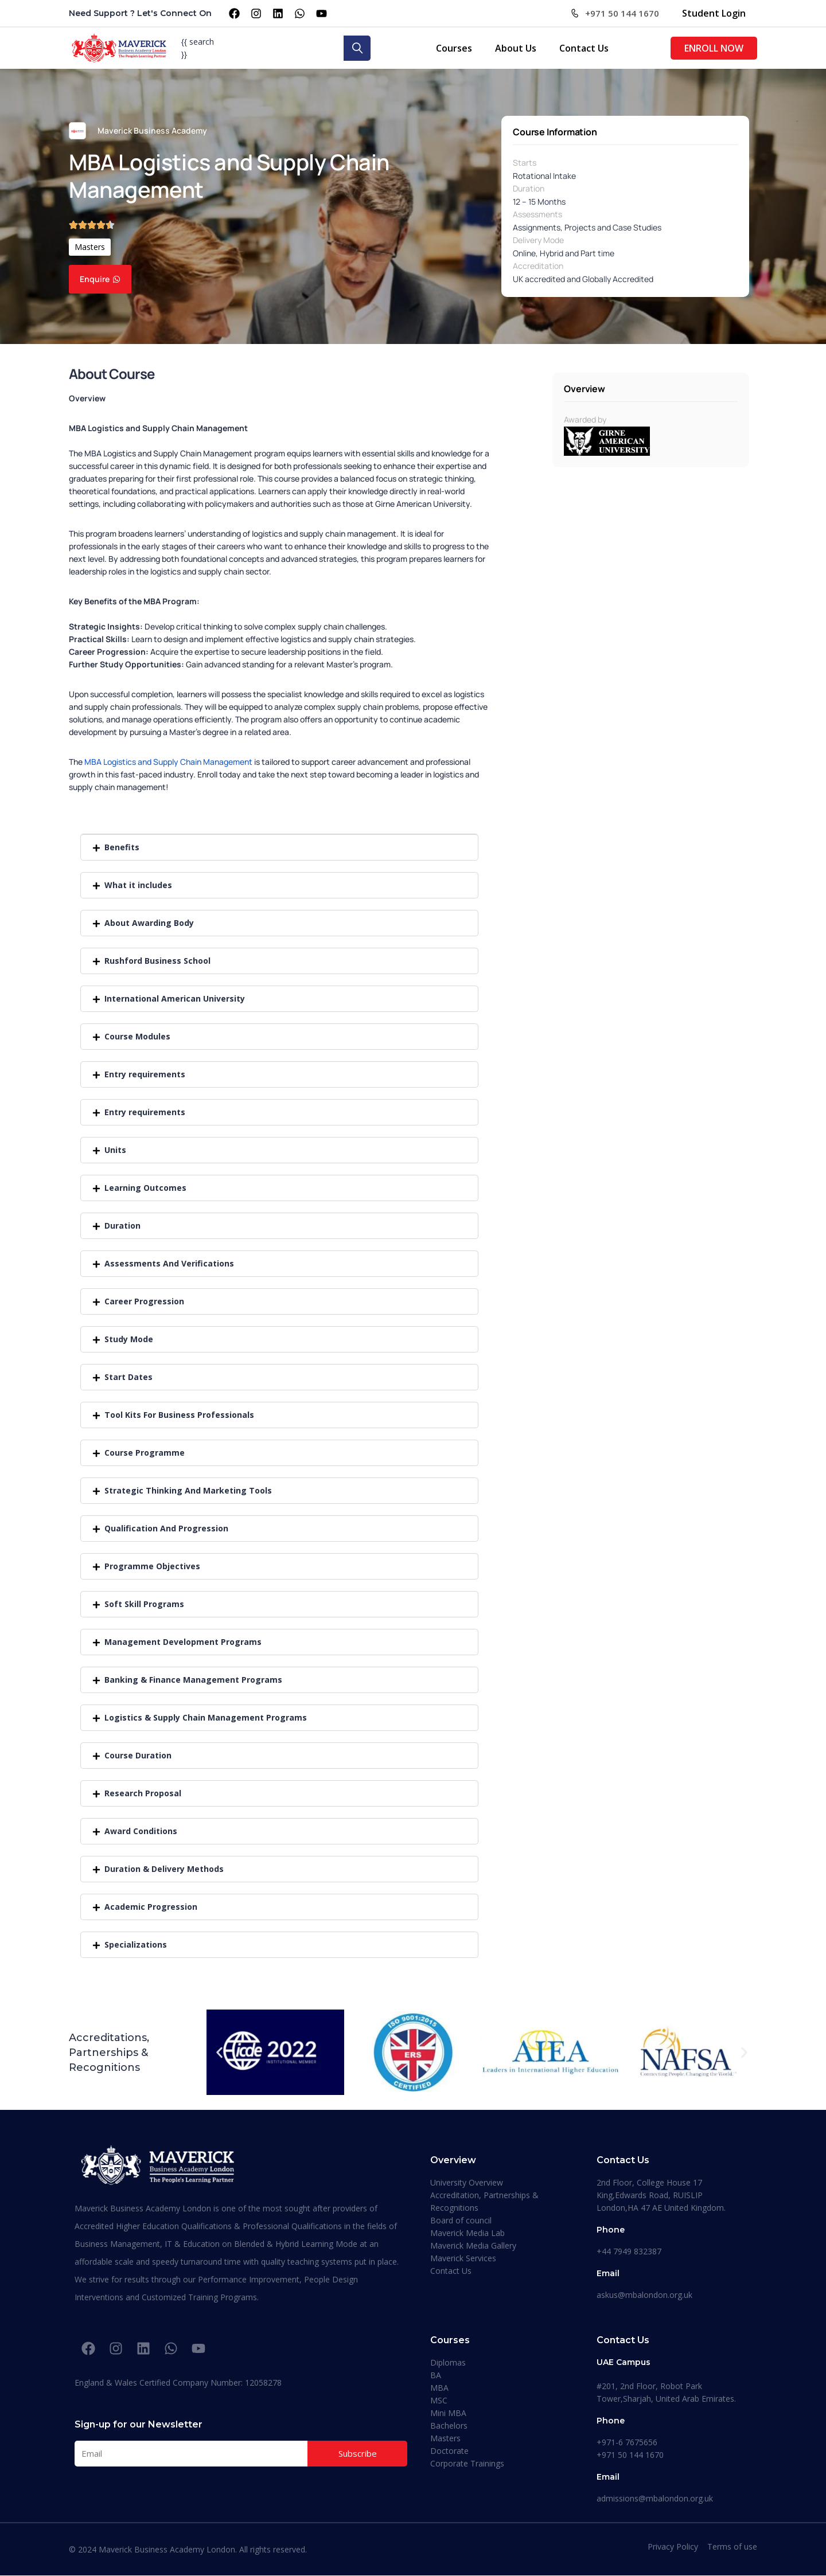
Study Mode (128, 1339)
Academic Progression (150, 1906)
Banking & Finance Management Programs (193, 1679)
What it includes (138, 884)
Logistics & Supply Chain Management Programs (205, 1717)
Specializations (135, 1944)
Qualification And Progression (166, 1528)
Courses (454, 48)
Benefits (121, 847)
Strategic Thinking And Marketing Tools (188, 1490)
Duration (528, 188)
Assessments (537, 214)
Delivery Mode (538, 239)
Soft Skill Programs (144, 1603)
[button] (279, 847)
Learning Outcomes (145, 1187)
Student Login (714, 13)
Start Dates (128, 1376)
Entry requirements (144, 1074)
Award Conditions (140, 1831)
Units (115, 1149)
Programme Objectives (152, 1566)
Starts (524, 162)
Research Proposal (142, 1793)
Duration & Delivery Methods (164, 1868)
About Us (515, 48)
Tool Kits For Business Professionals (179, 1414)
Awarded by (585, 419)
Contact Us (584, 48)
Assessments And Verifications (169, 1263)
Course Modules (137, 1036)
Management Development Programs (183, 1641)
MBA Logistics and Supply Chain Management (168, 761)
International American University (174, 998)
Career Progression (144, 1301)
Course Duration (138, 1755)
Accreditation (538, 265)
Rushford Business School (157, 960)
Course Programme (144, 1452)
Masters (90, 246)
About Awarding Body (149, 922)
